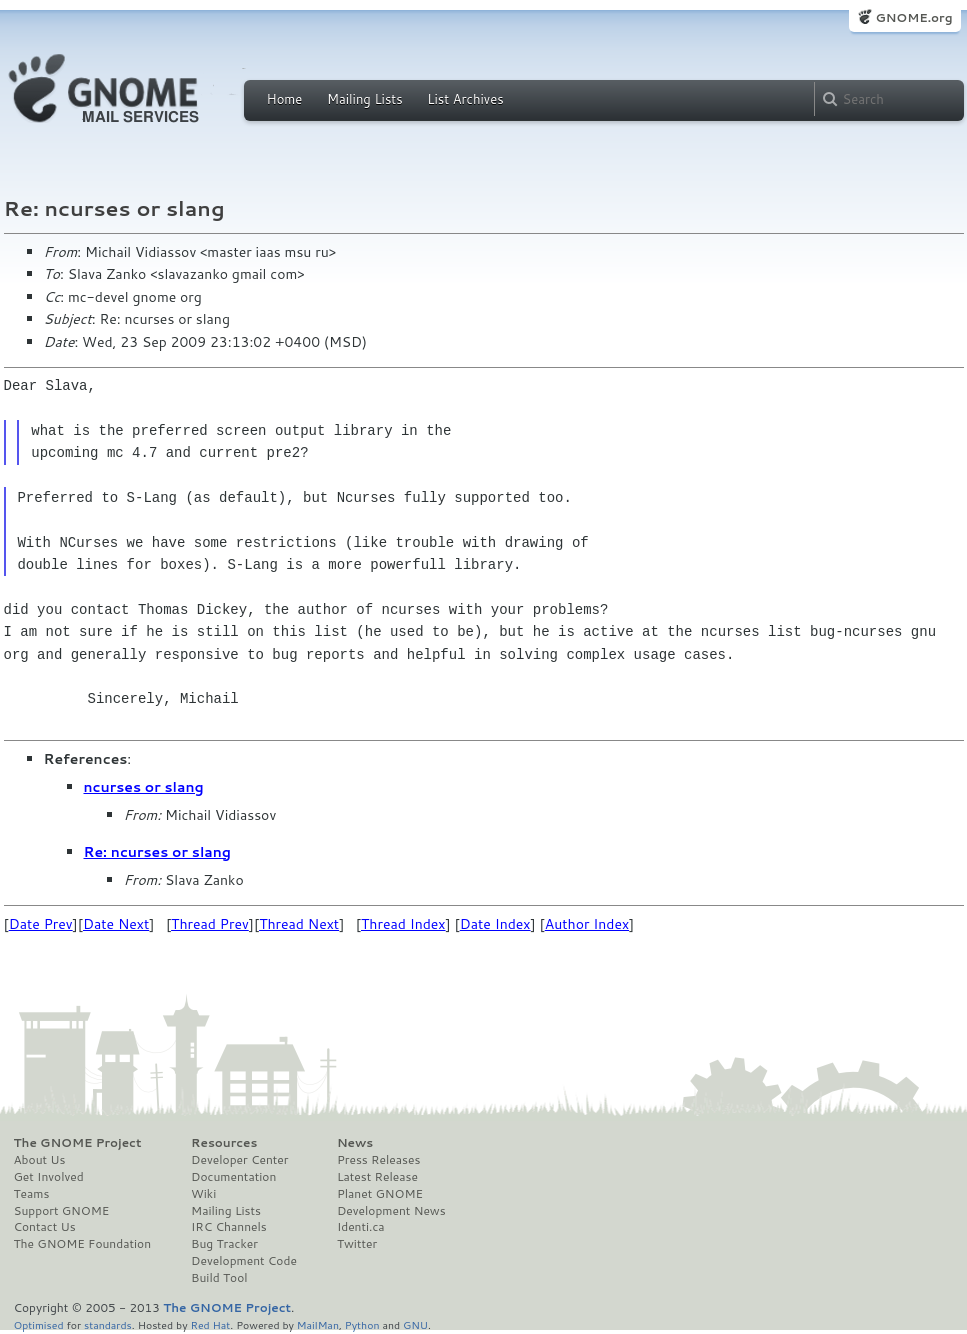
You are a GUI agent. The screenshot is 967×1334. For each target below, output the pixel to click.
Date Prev (41, 924)
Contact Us (45, 1227)
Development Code (244, 1261)
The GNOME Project (78, 1143)
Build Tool (219, 1278)
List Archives (465, 99)
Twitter (357, 1244)
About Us (40, 1160)
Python (362, 1324)
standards (108, 1324)
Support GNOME (62, 1211)
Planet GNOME (380, 1194)
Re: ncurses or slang (157, 852)
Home (285, 99)
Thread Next (299, 924)
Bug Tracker (224, 1244)
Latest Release (377, 1177)
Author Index (587, 924)
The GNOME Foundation (83, 1244)
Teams (32, 1194)
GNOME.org (913, 17)
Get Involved (49, 1177)
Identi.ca (361, 1227)
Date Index (495, 924)
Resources (224, 1143)
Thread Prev (210, 924)
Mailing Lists (365, 99)
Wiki (203, 1194)
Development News (391, 1211)
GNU (415, 1324)
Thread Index (403, 924)
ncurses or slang (144, 787)
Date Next (116, 924)
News (355, 1143)
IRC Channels (229, 1227)
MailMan (318, 1324)
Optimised (39, 1324)
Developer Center (239, 1160)
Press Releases (378, 1160)
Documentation (233, 1177)
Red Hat (210, 1324)
